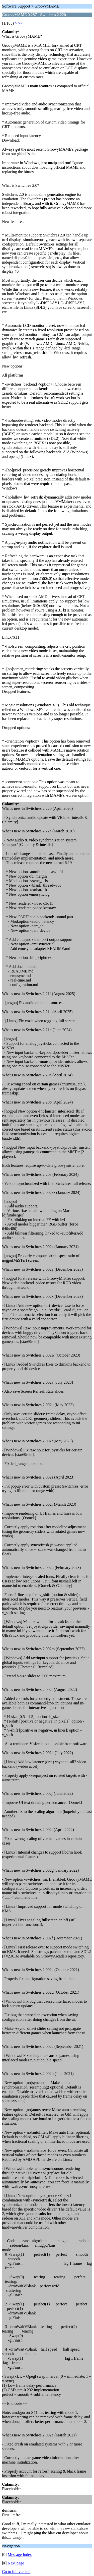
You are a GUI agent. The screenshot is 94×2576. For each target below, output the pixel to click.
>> (20, 23)
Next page (16, 2563)
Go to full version (16, 2571)
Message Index (20, 2554)
